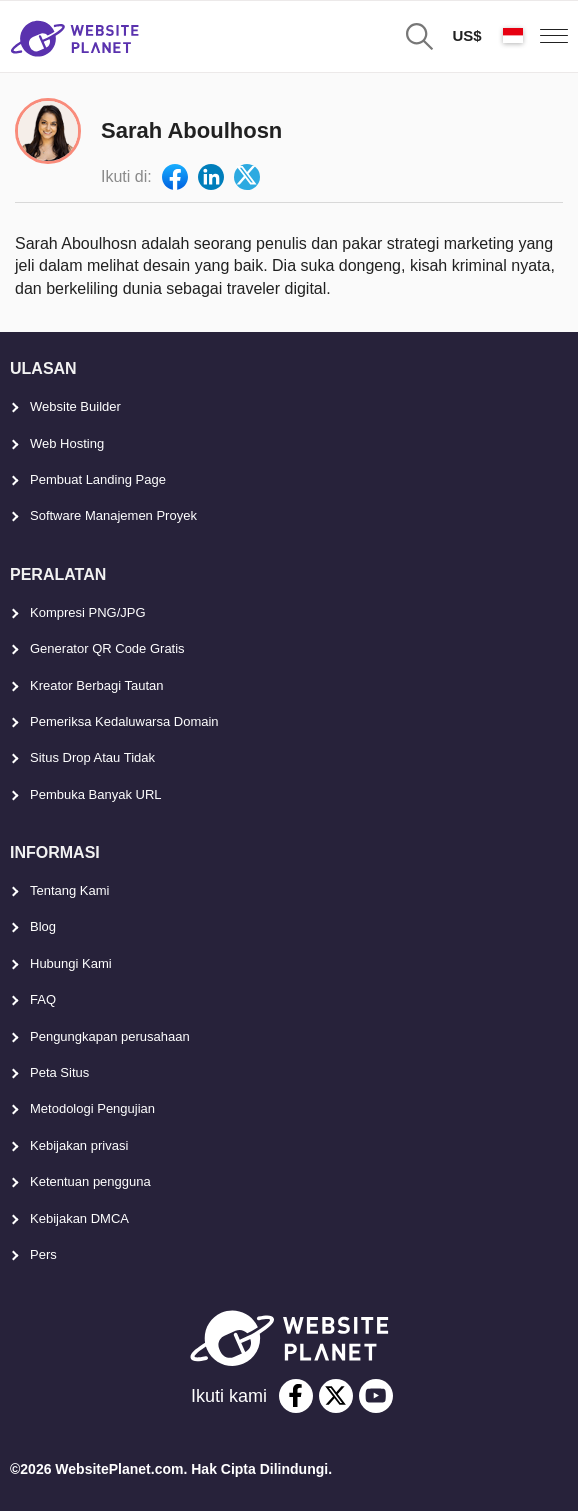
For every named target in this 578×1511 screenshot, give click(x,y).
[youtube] (376, 1396)
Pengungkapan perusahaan (110, 1036)
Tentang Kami (70, 890)
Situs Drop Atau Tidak (92, 757)
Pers (43, 1254)
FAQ (43, 999)
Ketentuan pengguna (90, 1181)
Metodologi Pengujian (92, 1108)
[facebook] (296, 1396)
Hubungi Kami (71, 963)
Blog (43, 926)
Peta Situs (59, 1072)
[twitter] (336, 1396)
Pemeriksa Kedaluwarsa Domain (124, 721)
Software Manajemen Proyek (113, 515)
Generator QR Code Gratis (107, 648)
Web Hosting (67, 443)
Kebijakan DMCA (79, 1218)
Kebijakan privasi (79, 1145)
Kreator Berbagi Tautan (96, 685)
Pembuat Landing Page (98, 479)
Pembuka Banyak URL (96, 794)
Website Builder (75, 406)
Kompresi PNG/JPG (88, 612)
